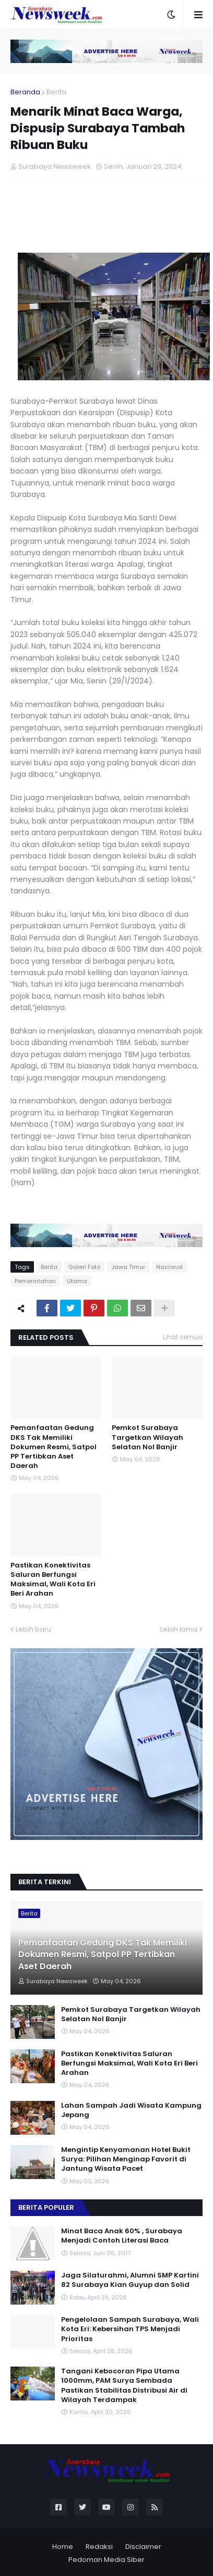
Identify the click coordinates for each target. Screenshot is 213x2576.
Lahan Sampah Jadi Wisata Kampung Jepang (131, 2110)
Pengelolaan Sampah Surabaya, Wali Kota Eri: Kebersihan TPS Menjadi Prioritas (130, 2329)
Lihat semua (183, 1337)
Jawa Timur (128, 1267)
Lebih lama (178, 1629)
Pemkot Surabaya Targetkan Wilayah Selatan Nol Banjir (147, 1437)
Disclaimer (143, 2547)
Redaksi (99, 2547)
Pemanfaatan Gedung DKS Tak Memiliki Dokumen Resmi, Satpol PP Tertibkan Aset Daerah (53, 1447)
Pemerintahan (35, 1281)
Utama (77, 1281)
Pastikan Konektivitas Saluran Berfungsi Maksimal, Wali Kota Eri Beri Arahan (53, 1580)
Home (62, 2547)
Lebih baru (33, 1629)
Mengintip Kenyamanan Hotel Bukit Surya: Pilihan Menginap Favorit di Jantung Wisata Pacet (126, 2159)
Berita (56, 92)
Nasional (169, 1267)
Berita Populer (46, 2207)
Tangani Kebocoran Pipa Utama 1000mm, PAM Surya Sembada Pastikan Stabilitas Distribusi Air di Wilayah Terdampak (124, 2386)
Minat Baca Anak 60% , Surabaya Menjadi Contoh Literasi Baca (121, 2235)
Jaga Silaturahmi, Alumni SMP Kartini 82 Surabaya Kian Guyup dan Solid (130, 2280)
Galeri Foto (84, 1267)
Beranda (25, 92)
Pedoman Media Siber (106, 2560)
